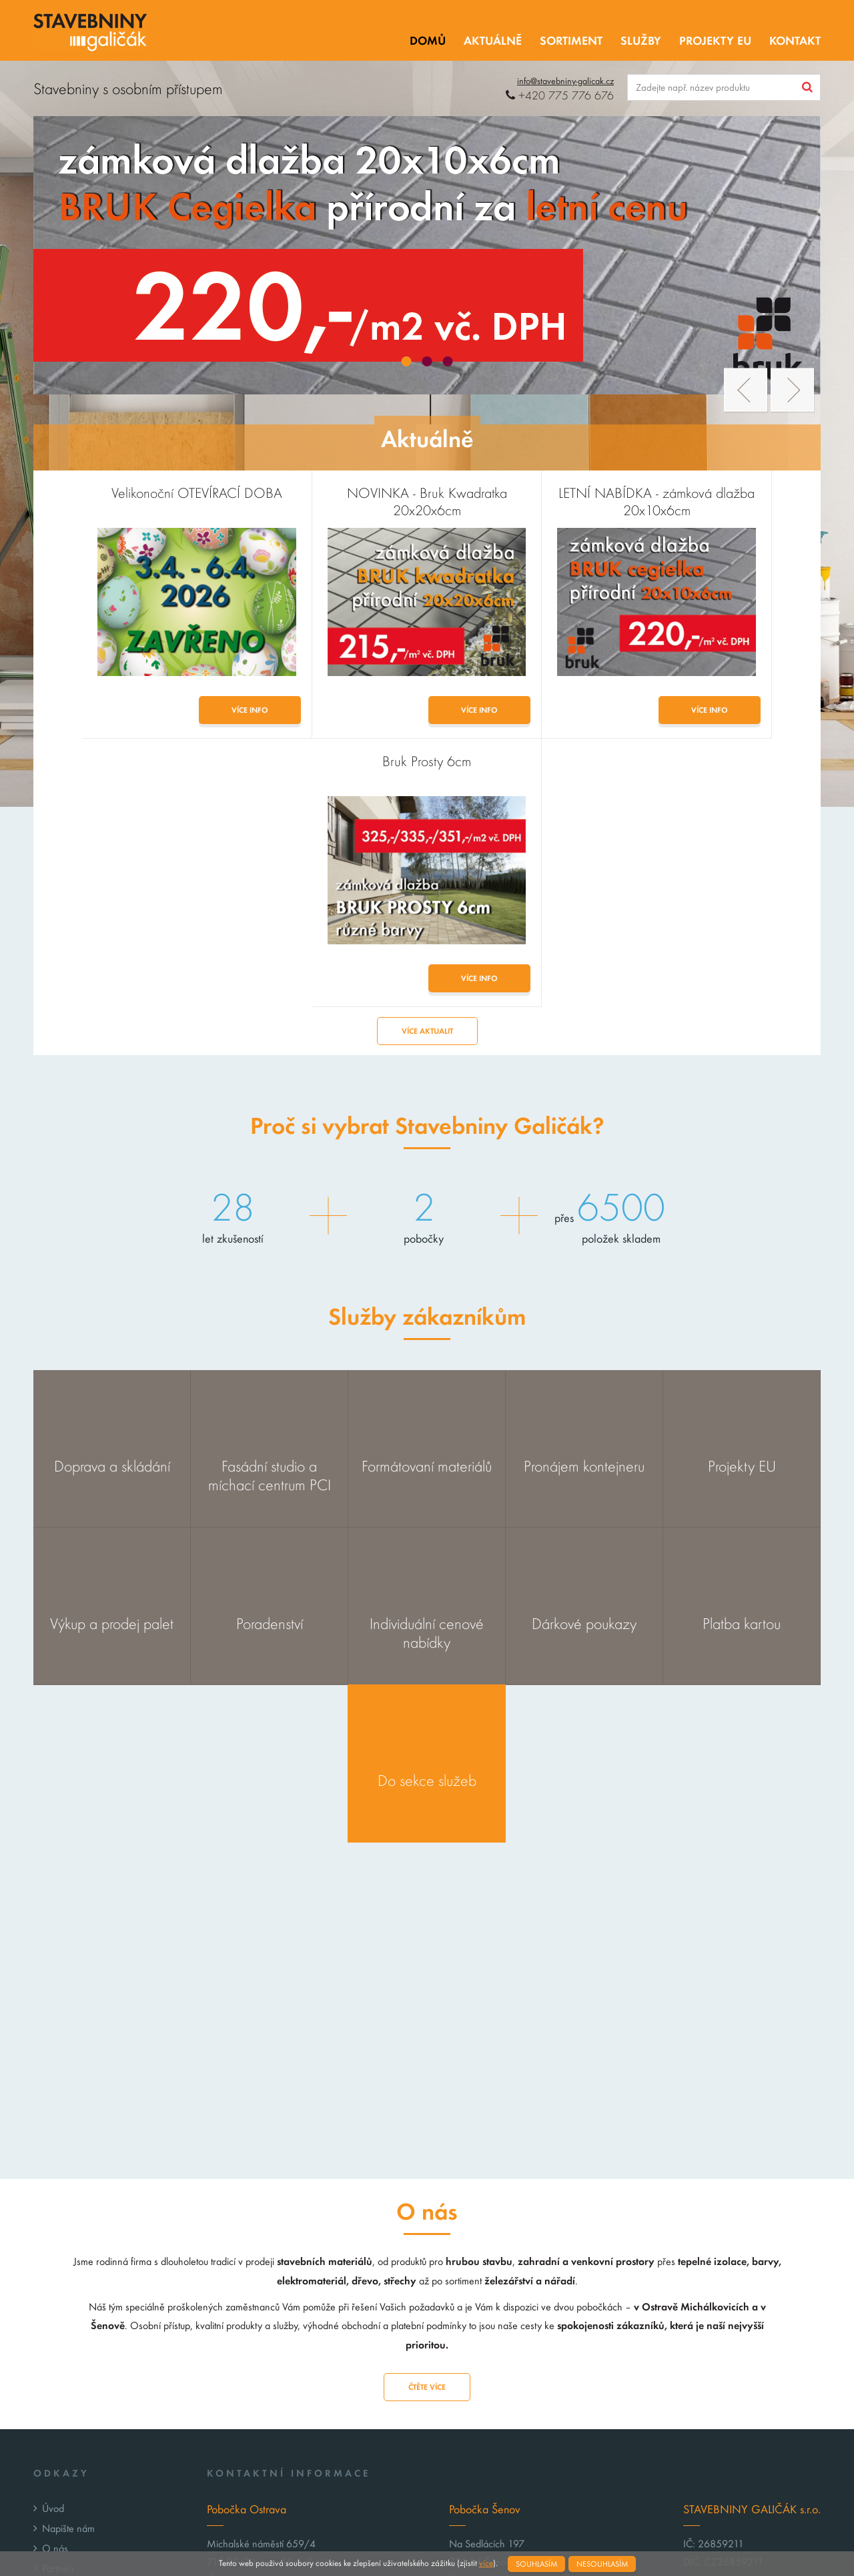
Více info (167, 710)
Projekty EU (715, 40)
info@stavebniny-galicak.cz (565, 81)
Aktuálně (493, 40)
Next (792, 390)
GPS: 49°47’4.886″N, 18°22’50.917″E (532, 2464)
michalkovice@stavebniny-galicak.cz (310, 2419)
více (486, 2563)
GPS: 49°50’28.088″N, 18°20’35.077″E (294, 2464)
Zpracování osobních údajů (98, 2340)
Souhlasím (536, 2564)
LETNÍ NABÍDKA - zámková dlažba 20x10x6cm (525, 502)
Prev (745, 390)
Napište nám (68, 2260)
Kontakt (795, 40)
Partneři (57, 2300)
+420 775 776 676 (560, 96)
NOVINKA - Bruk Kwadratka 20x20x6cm (328, 502)
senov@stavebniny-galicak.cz (538, 2419)
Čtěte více (427, 2119)
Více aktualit (427, 762)
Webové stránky (540, 2541)
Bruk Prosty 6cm (722, 493)
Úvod (53, 2240)
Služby (640, 40)
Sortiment (571, 40)
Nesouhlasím (602, 2564)
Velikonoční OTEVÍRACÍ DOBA (131, 493)
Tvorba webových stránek (718, 2541)
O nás (55, 2280)
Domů (428, 40)
